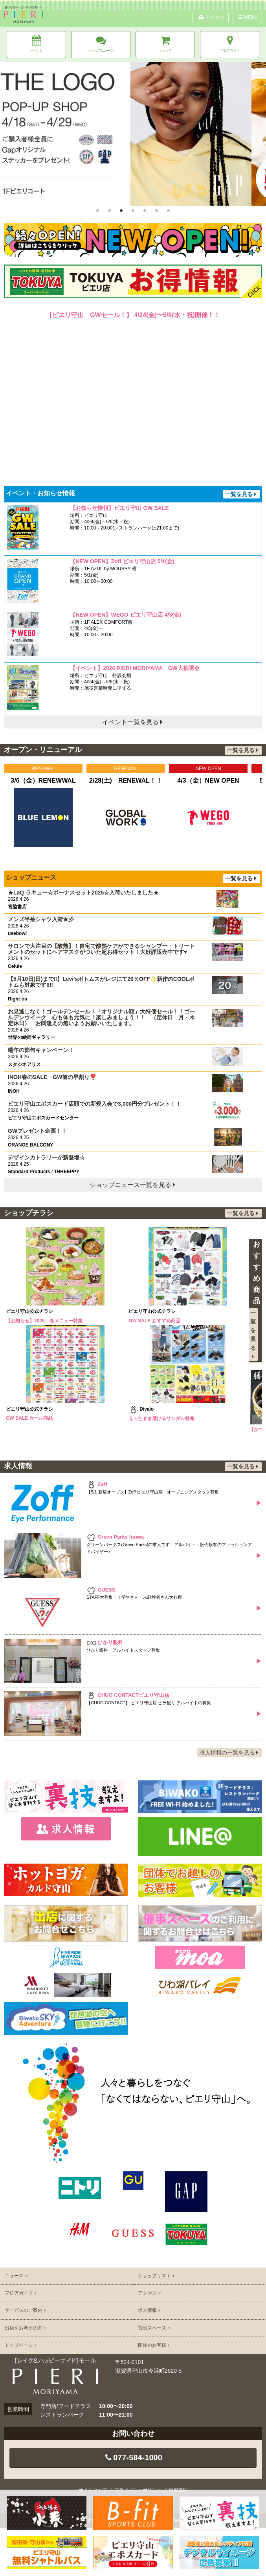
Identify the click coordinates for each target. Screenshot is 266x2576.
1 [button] (98, 211)
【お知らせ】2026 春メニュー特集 (44, 1321)
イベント (36, 44)
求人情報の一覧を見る (229, 1752)
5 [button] (145, 211)
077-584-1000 (133, 2457)
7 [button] (168, 211)
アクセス (211, 17)
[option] (133, 134)
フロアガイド (229, 44)
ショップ (165, 44)
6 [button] (157, 211)
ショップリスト (156, 2275)
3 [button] (121, 211)
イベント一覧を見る (132, 722)
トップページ (20, 2345)
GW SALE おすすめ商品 (154, 1321)
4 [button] (133, 211)
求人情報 (149, 2310)
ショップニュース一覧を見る (132, 1184)
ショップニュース (100, 44)
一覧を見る (240, 494)
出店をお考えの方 (25, 2328)
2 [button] (110, 211)
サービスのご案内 (25, 2310)
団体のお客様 (153, 2345)
